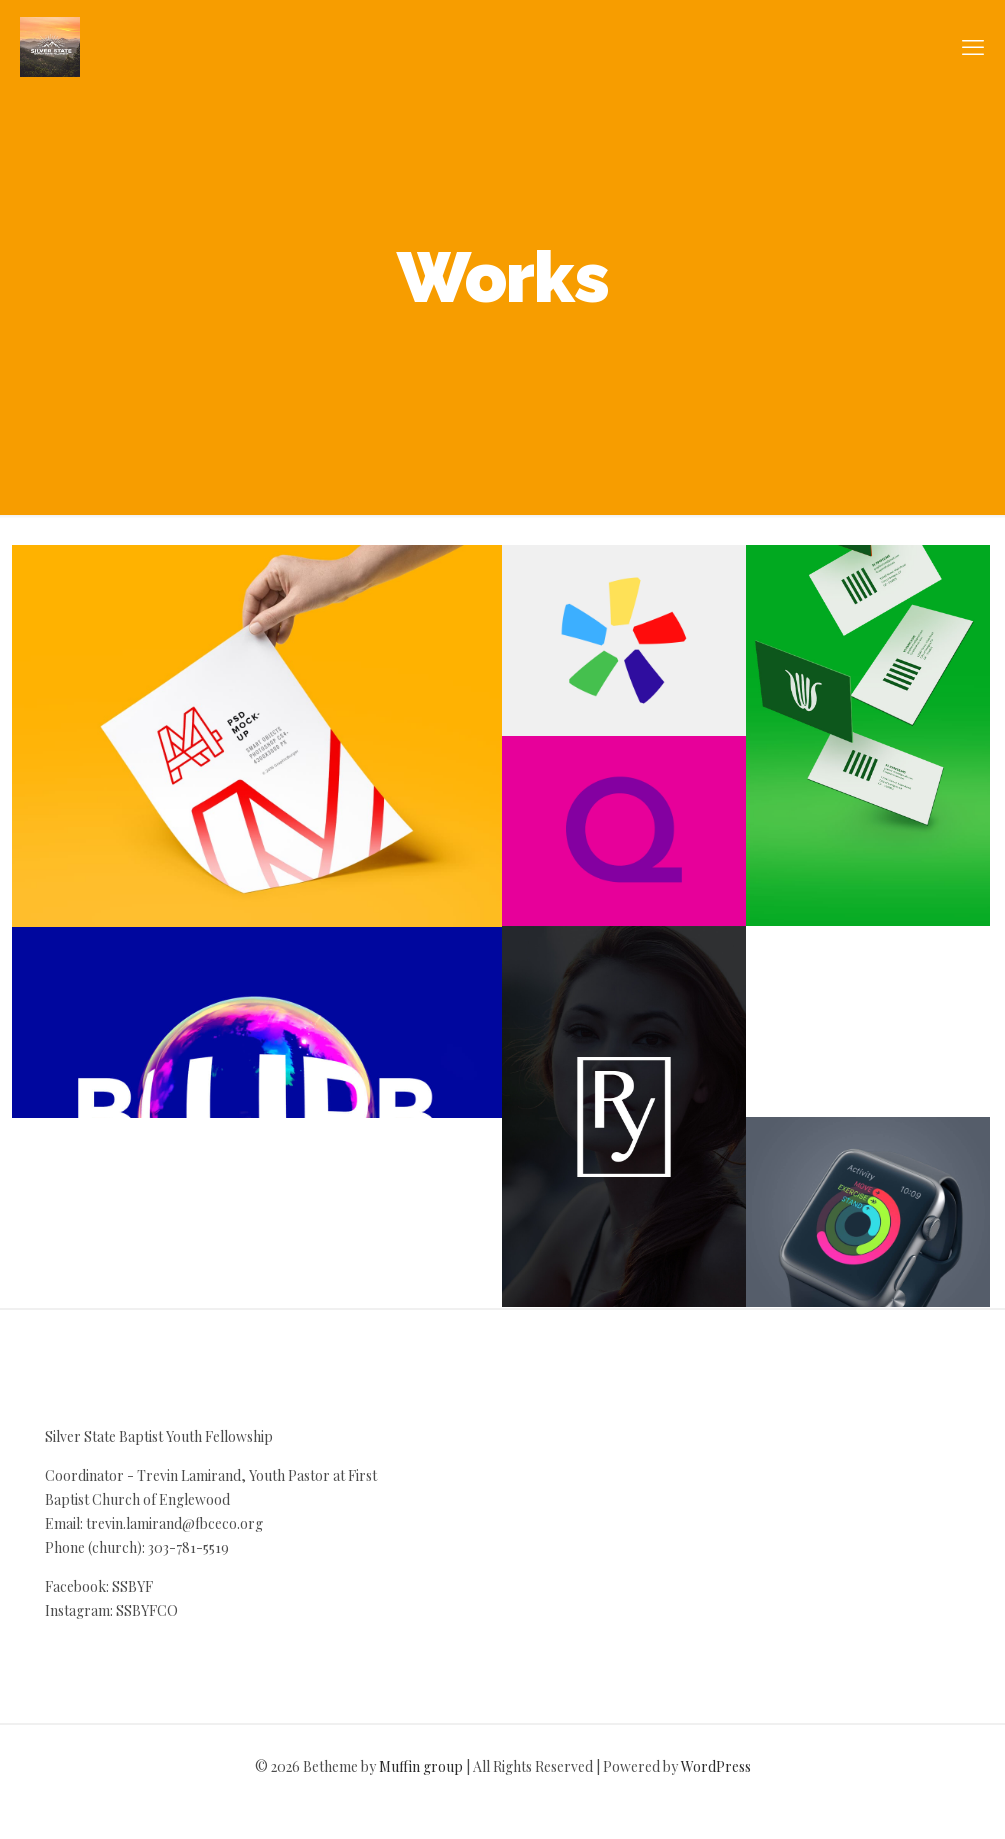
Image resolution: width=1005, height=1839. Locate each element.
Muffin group (421, 1766)
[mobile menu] (973, 46)
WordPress (716, 1766)
